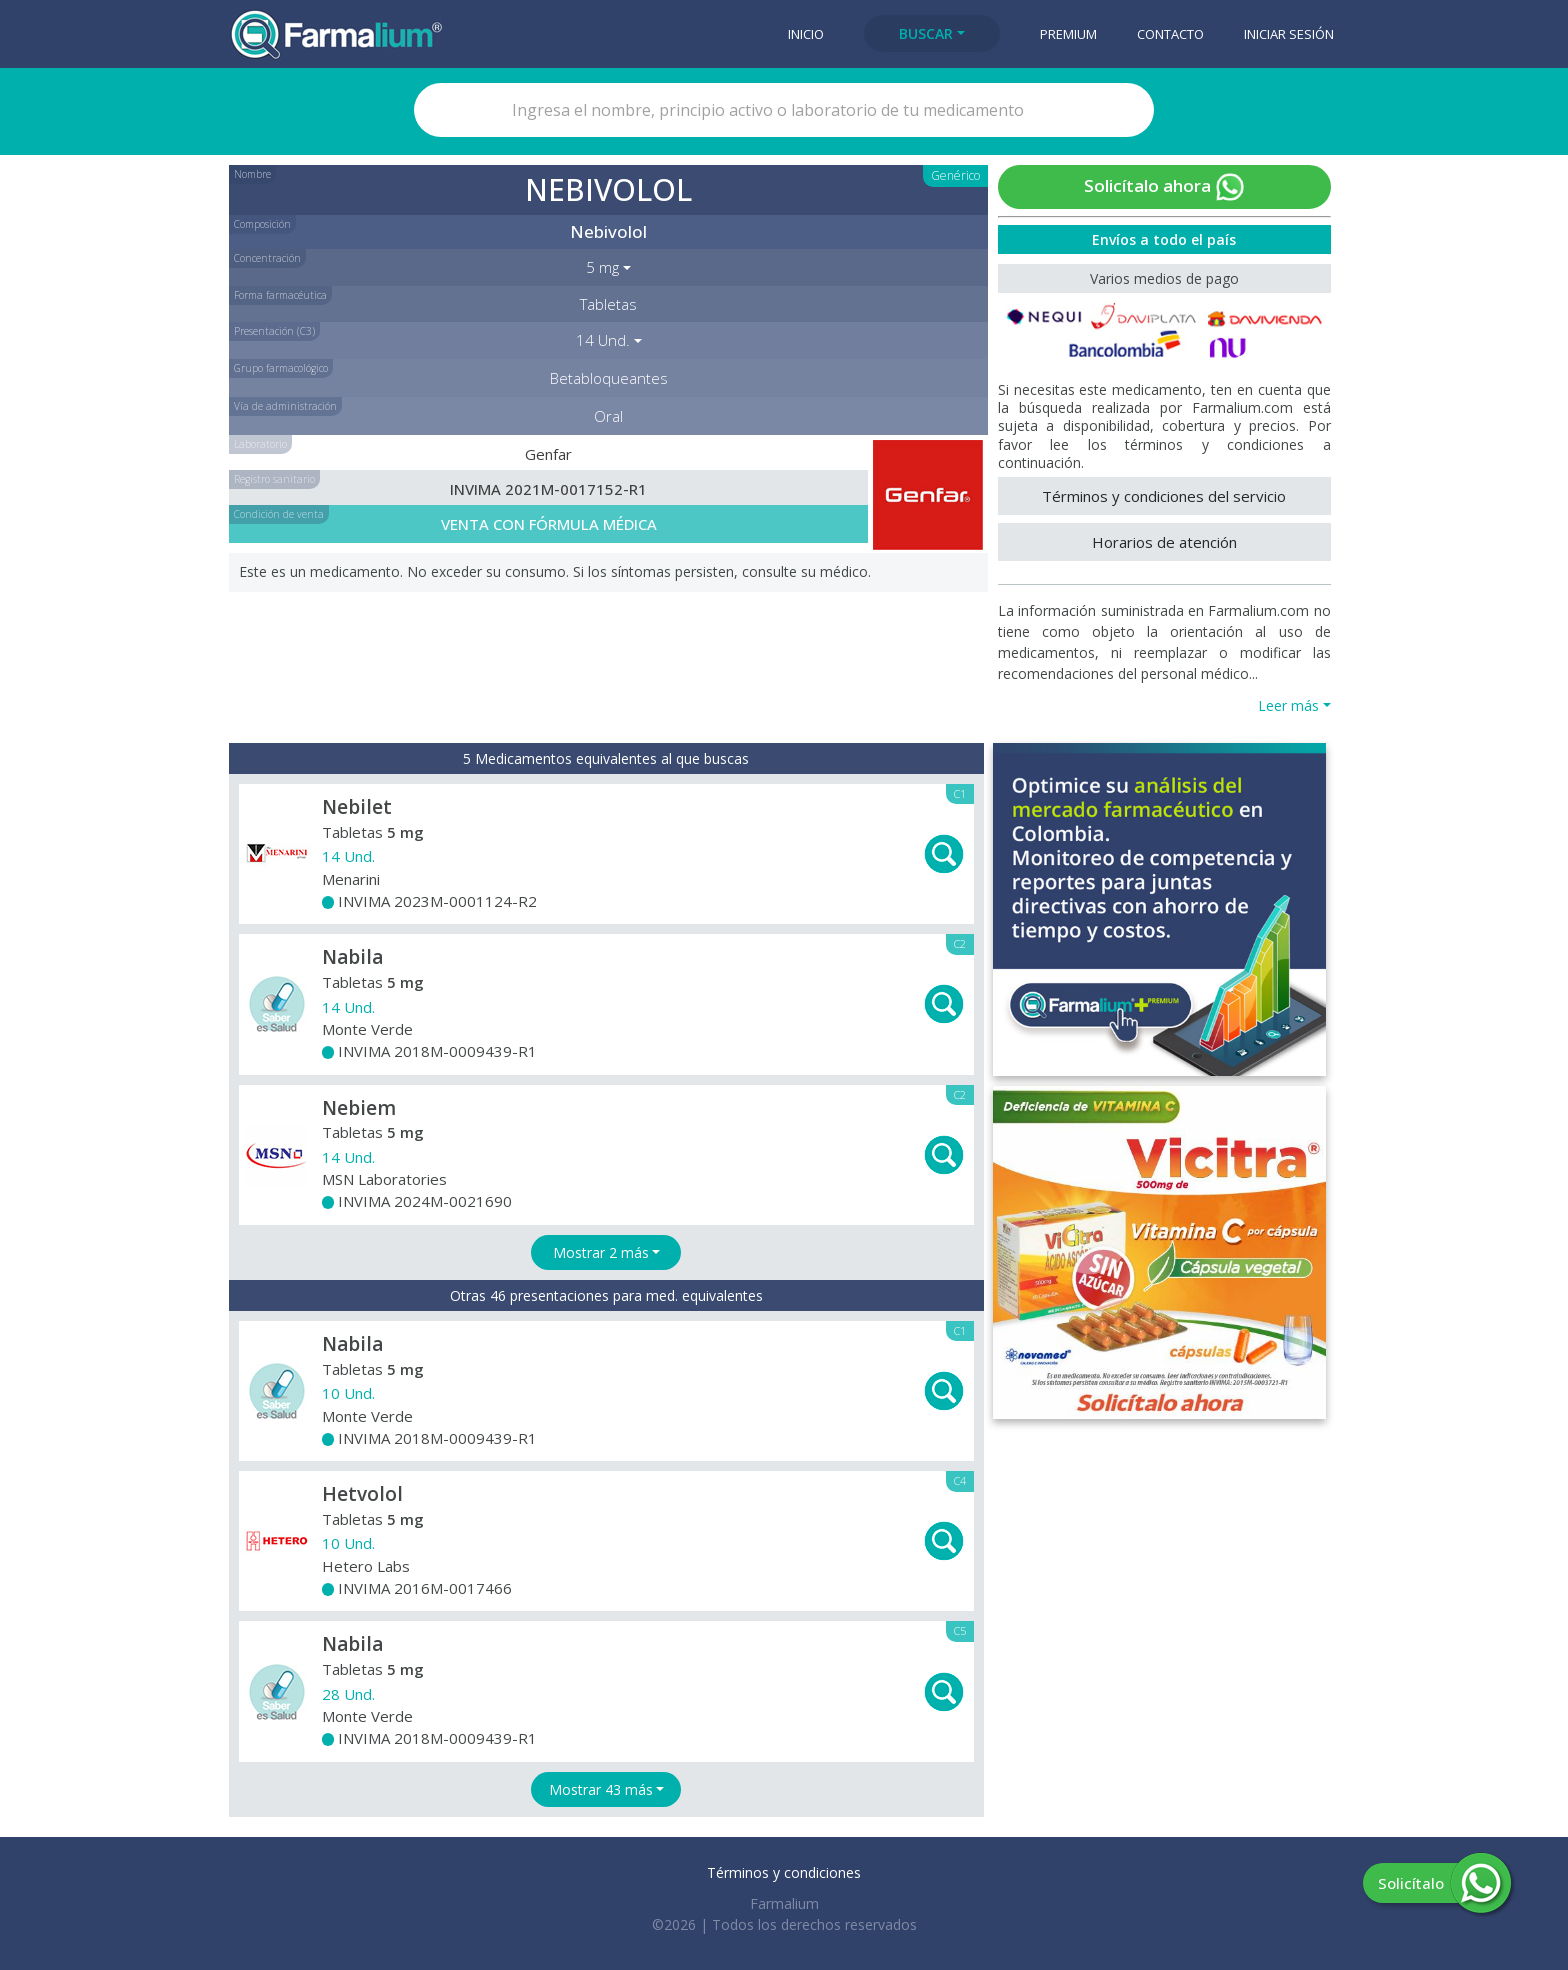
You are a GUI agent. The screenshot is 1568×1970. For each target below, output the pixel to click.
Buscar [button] (926, 33)
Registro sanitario (274, 479)
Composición (262, 224)
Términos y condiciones (784, 1872)
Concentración (267, 258)
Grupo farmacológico (281, 368)
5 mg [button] (602, 267)
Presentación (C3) (274, 331)
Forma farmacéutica (280, 295)
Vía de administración (285, 406)
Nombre (252, 174)
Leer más (1288, 705)
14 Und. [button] (603, 340)
